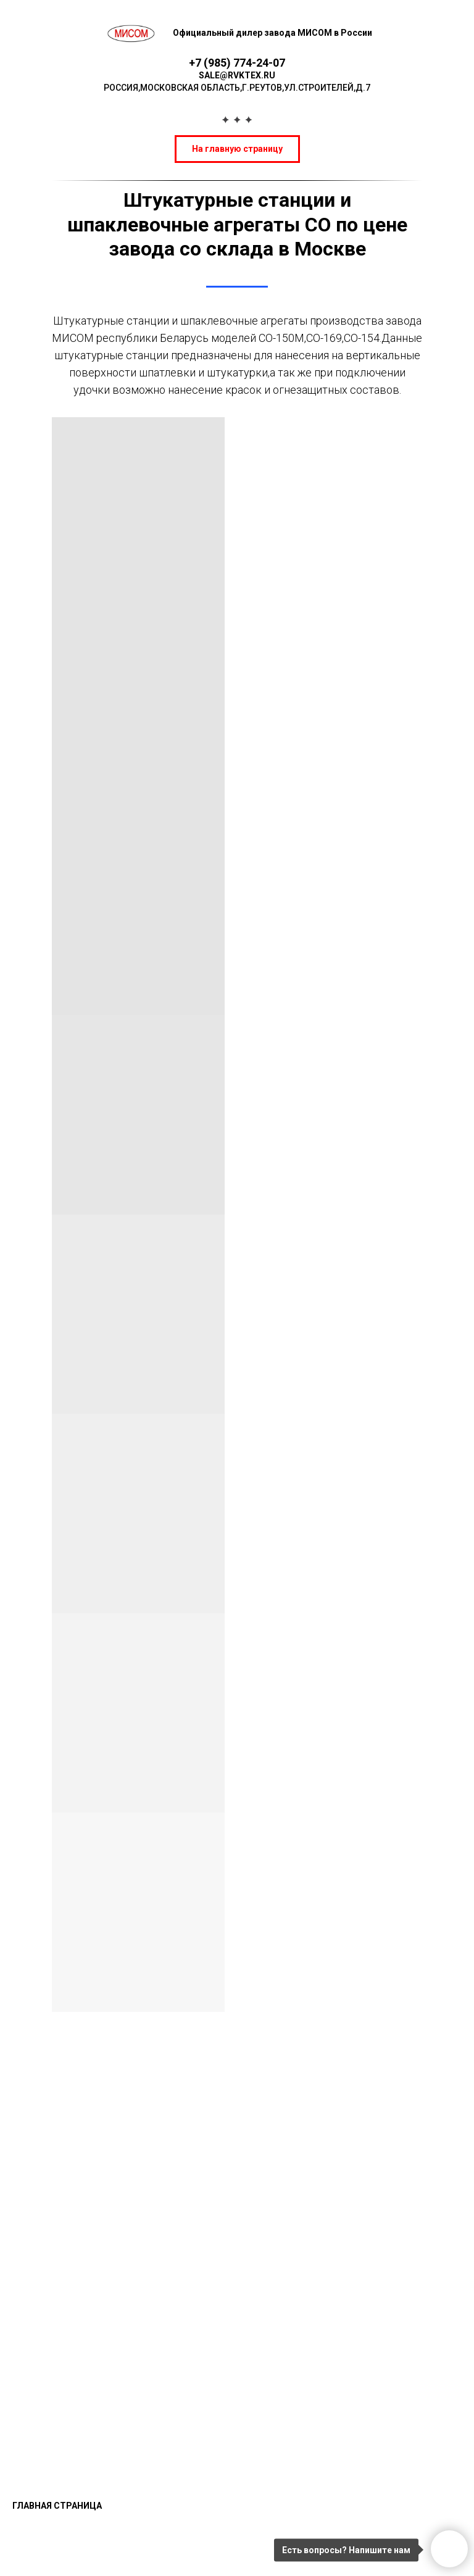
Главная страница (57, 2506)
